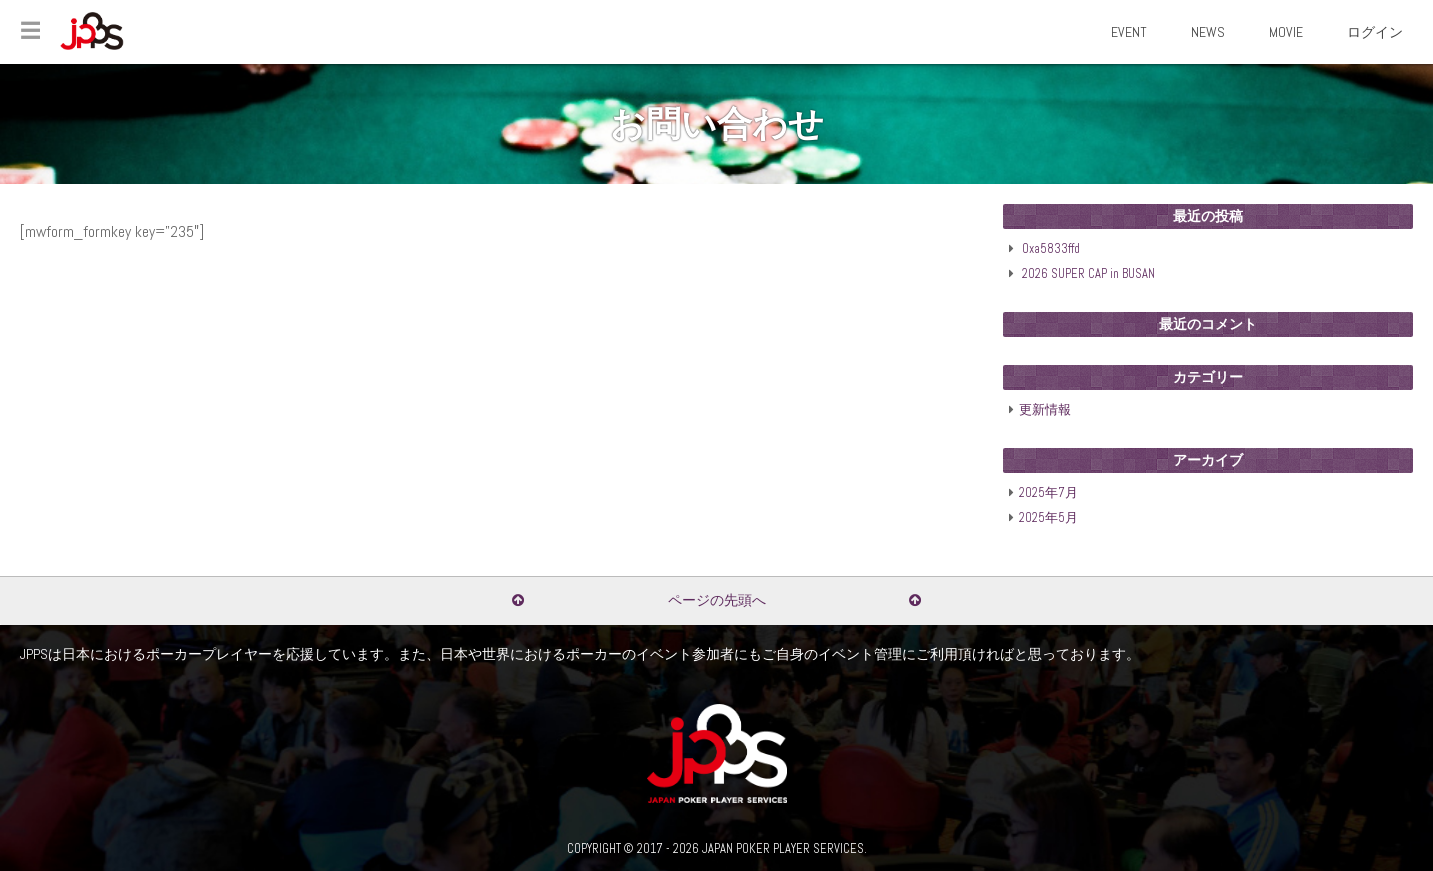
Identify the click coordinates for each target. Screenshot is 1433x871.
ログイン (1375, 32)
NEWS (1208, 32)
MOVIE (1286, 32)
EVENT (1129, 32)
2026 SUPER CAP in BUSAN (1088, 274)
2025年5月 (1048, 518)
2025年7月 (1048, 493)
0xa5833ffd (1051, 249)
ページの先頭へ (717, 600)
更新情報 (1045, 410)
